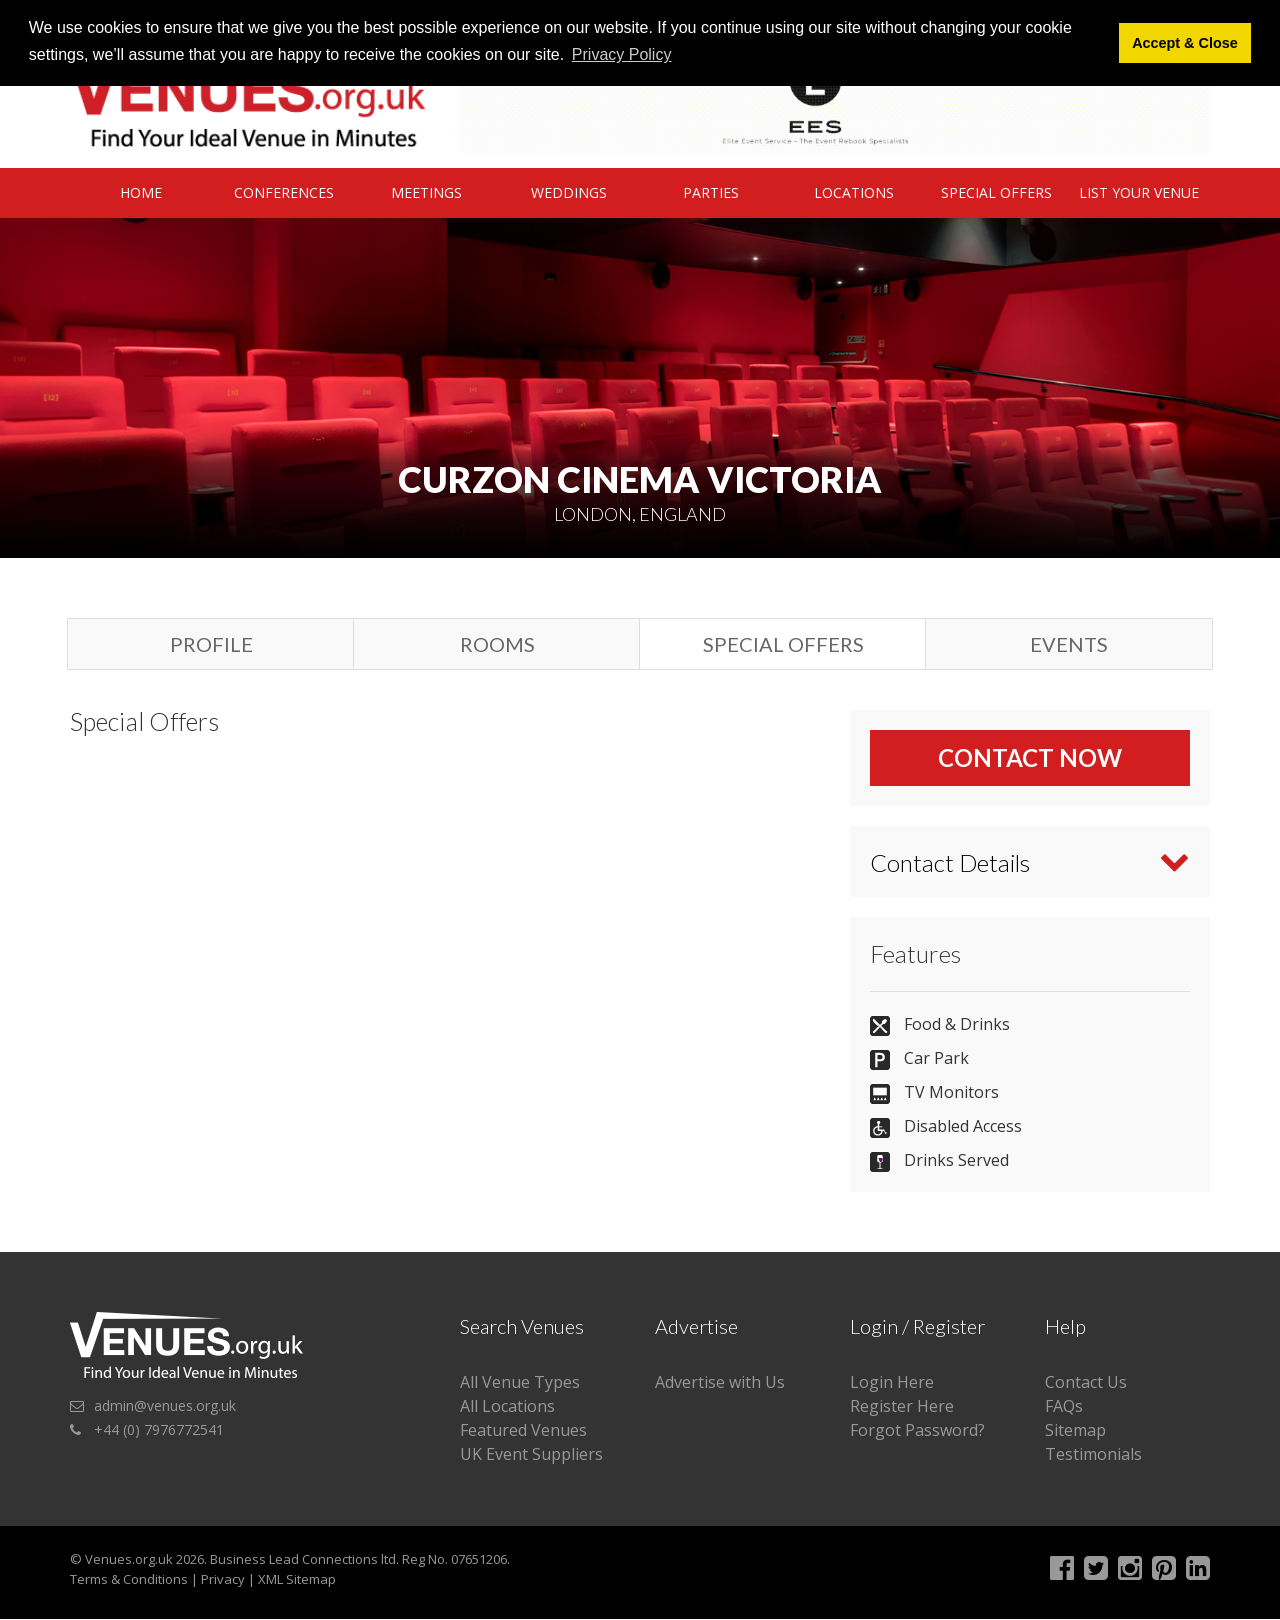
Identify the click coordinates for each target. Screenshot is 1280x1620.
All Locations (507, 1407)
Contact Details (950, 862)
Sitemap (1075, 1431)
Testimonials (1093, 1455)
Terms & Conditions (129, 1579)
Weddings (569, 192)
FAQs (1064, 1407)
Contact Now (1030, 757)
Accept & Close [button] (1185, 43)
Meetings (426, 192)
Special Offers (996, 192)
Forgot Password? (917, 1431)
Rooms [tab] (497, 644)
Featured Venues (523, 1431)
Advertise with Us (720, 1383)
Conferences (284, 192)
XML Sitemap (297, 1579)
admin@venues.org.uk (165, 1406)
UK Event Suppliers (531, 1455)
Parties (711, 192)
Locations (854, 192)
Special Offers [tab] (783, 644)
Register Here (902, 1407)
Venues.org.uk (129, 1560)
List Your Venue (1139, 192)
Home (141, 192)
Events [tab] (1069, 644)
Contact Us (1086, 1383)
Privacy (223, 1579)
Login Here (892, 1383)
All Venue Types (520, 1383)
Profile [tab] (211, 644)
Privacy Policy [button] (622, 54)
